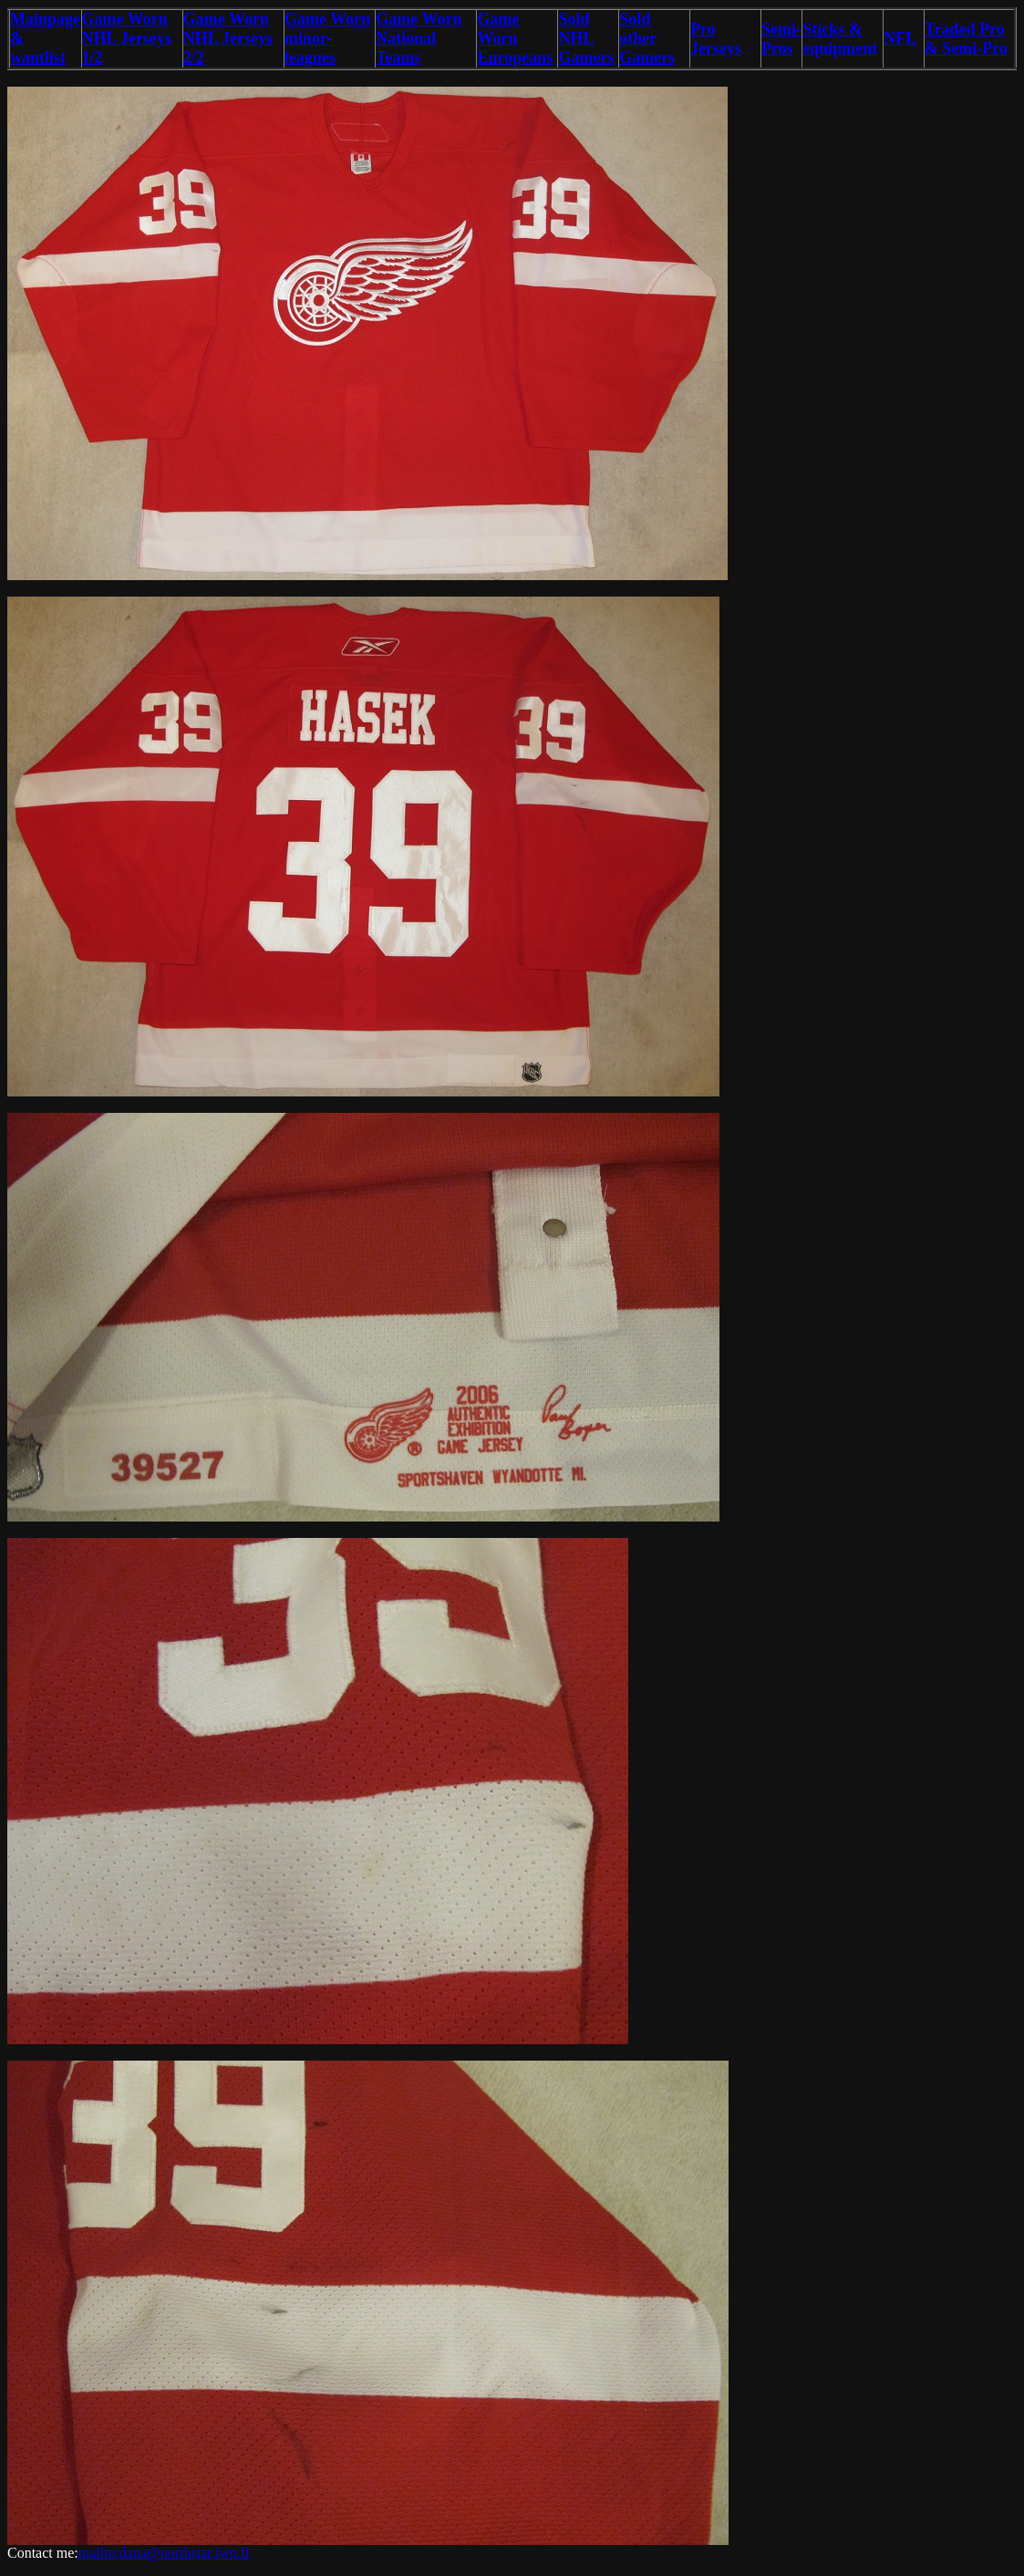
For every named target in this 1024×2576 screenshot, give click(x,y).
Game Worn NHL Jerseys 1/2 (127, 38)
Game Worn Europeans (515, 38)
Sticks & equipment (839, 38)
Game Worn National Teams (418, 38)
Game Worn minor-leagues (327, 38)
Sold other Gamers (647, 38)
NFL (900, 38)
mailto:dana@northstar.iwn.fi (164, 2552)
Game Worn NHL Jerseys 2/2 (228, 38)
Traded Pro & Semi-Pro (966, 38)
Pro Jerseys (715, 38)
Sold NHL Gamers (586, 38)
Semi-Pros (781, 38)
